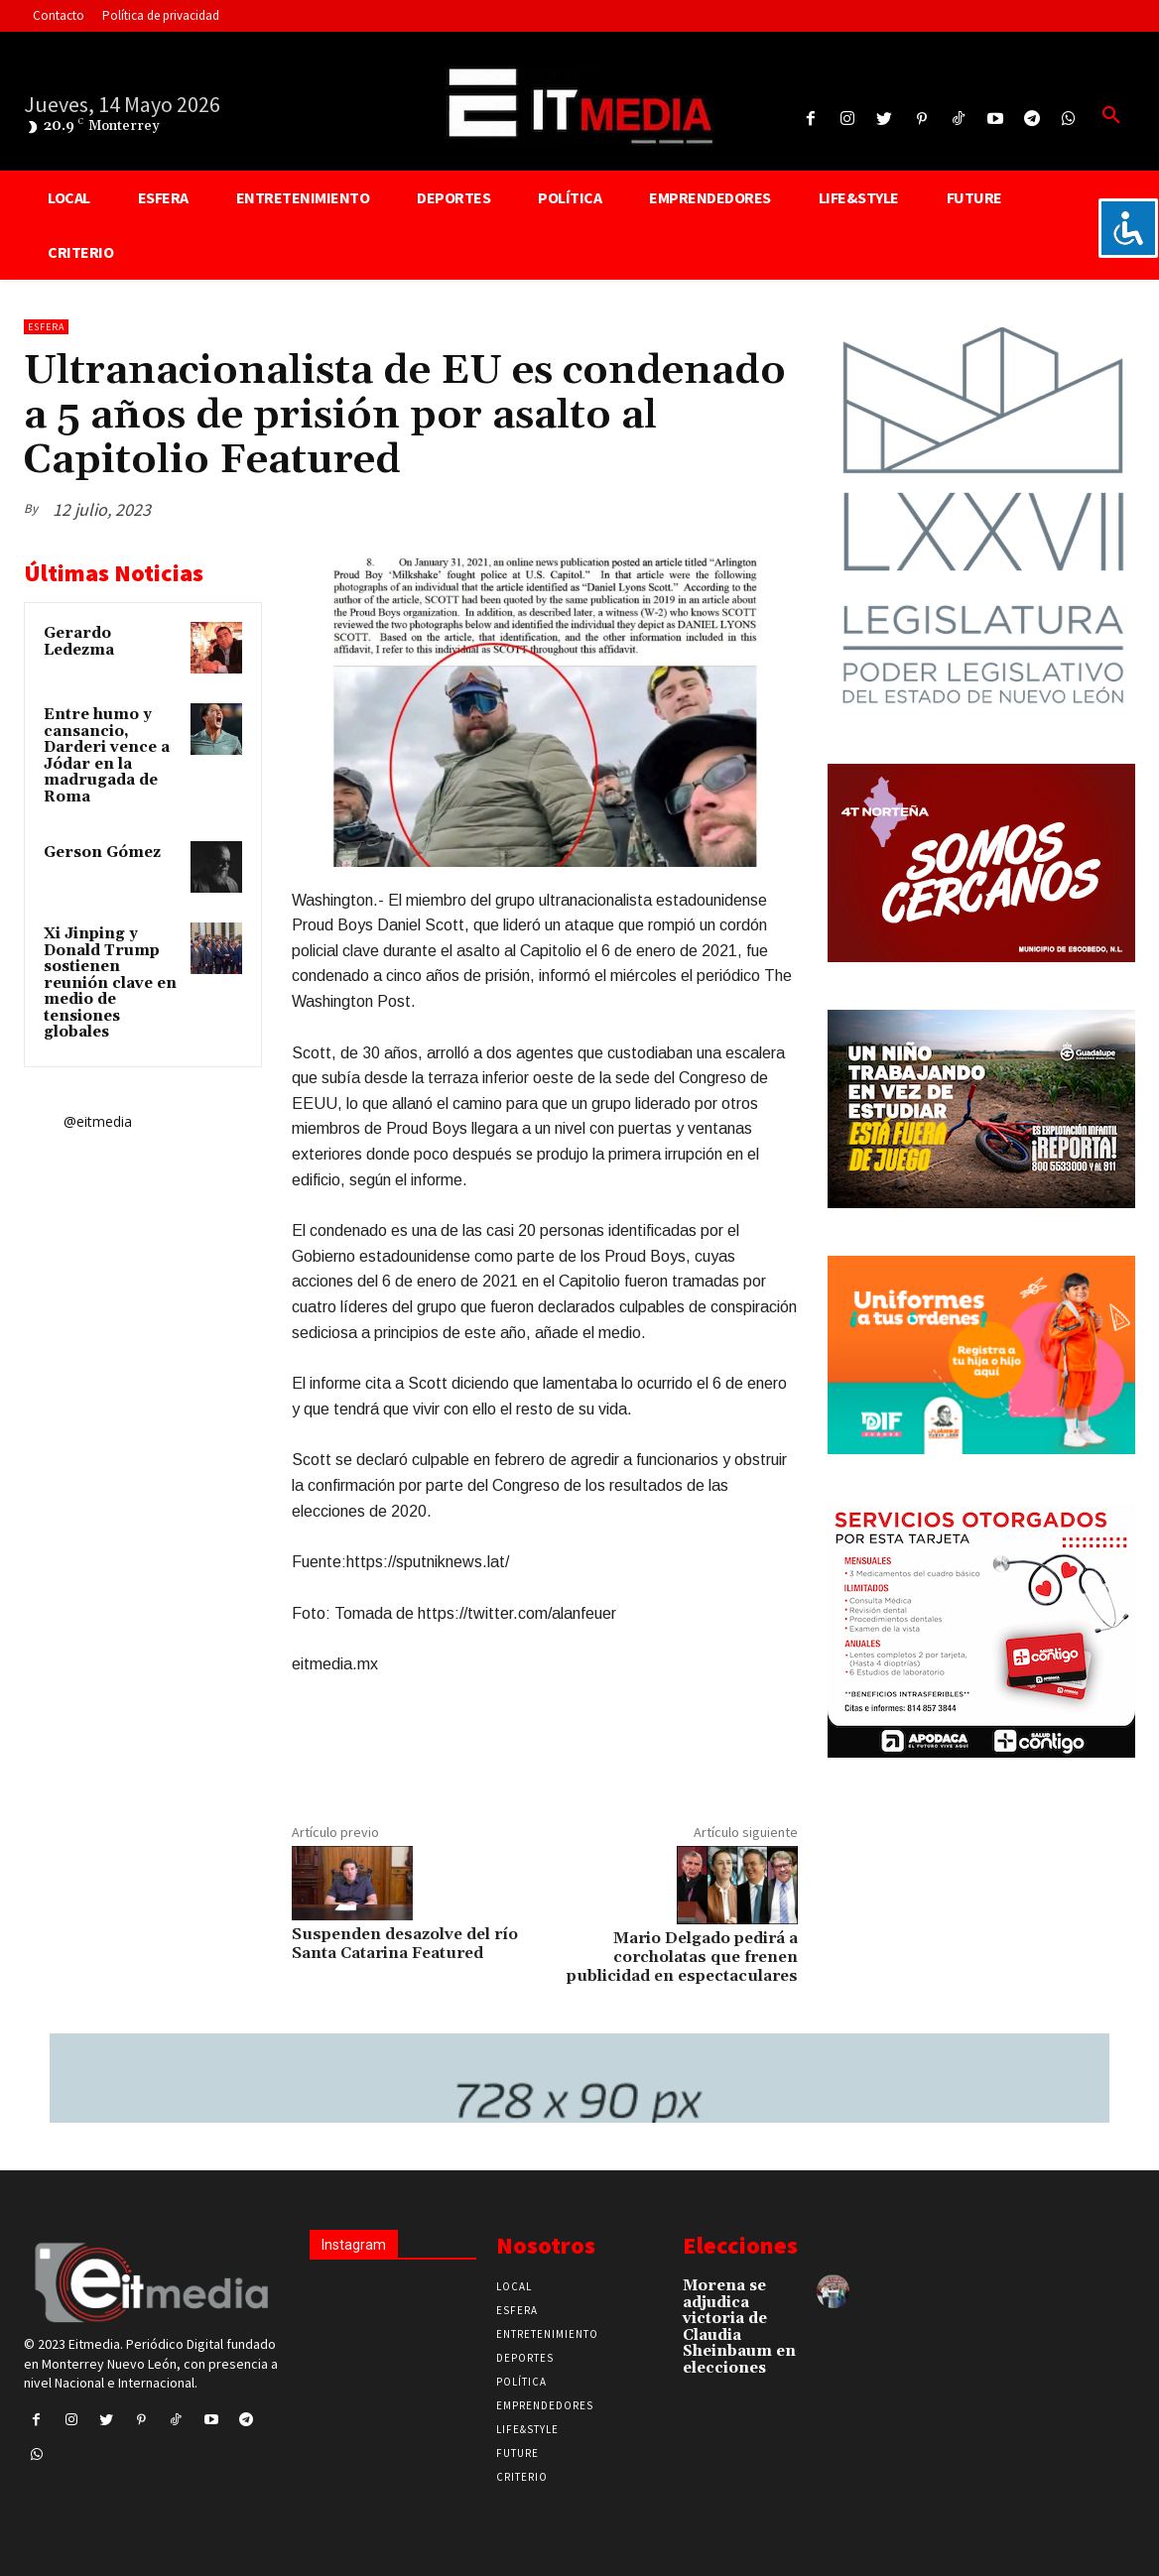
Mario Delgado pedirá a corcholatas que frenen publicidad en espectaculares (682, 1957)
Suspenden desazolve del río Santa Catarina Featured (405, 1943)
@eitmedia (98, 1121)
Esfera (46, 326)
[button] (1111, 116)
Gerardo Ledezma (79, 642)
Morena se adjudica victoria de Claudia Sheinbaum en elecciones (739, 2327)
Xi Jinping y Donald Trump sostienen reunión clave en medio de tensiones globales (110, 983)
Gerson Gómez (102, 852)
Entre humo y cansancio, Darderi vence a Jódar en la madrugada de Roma (107, 755)
